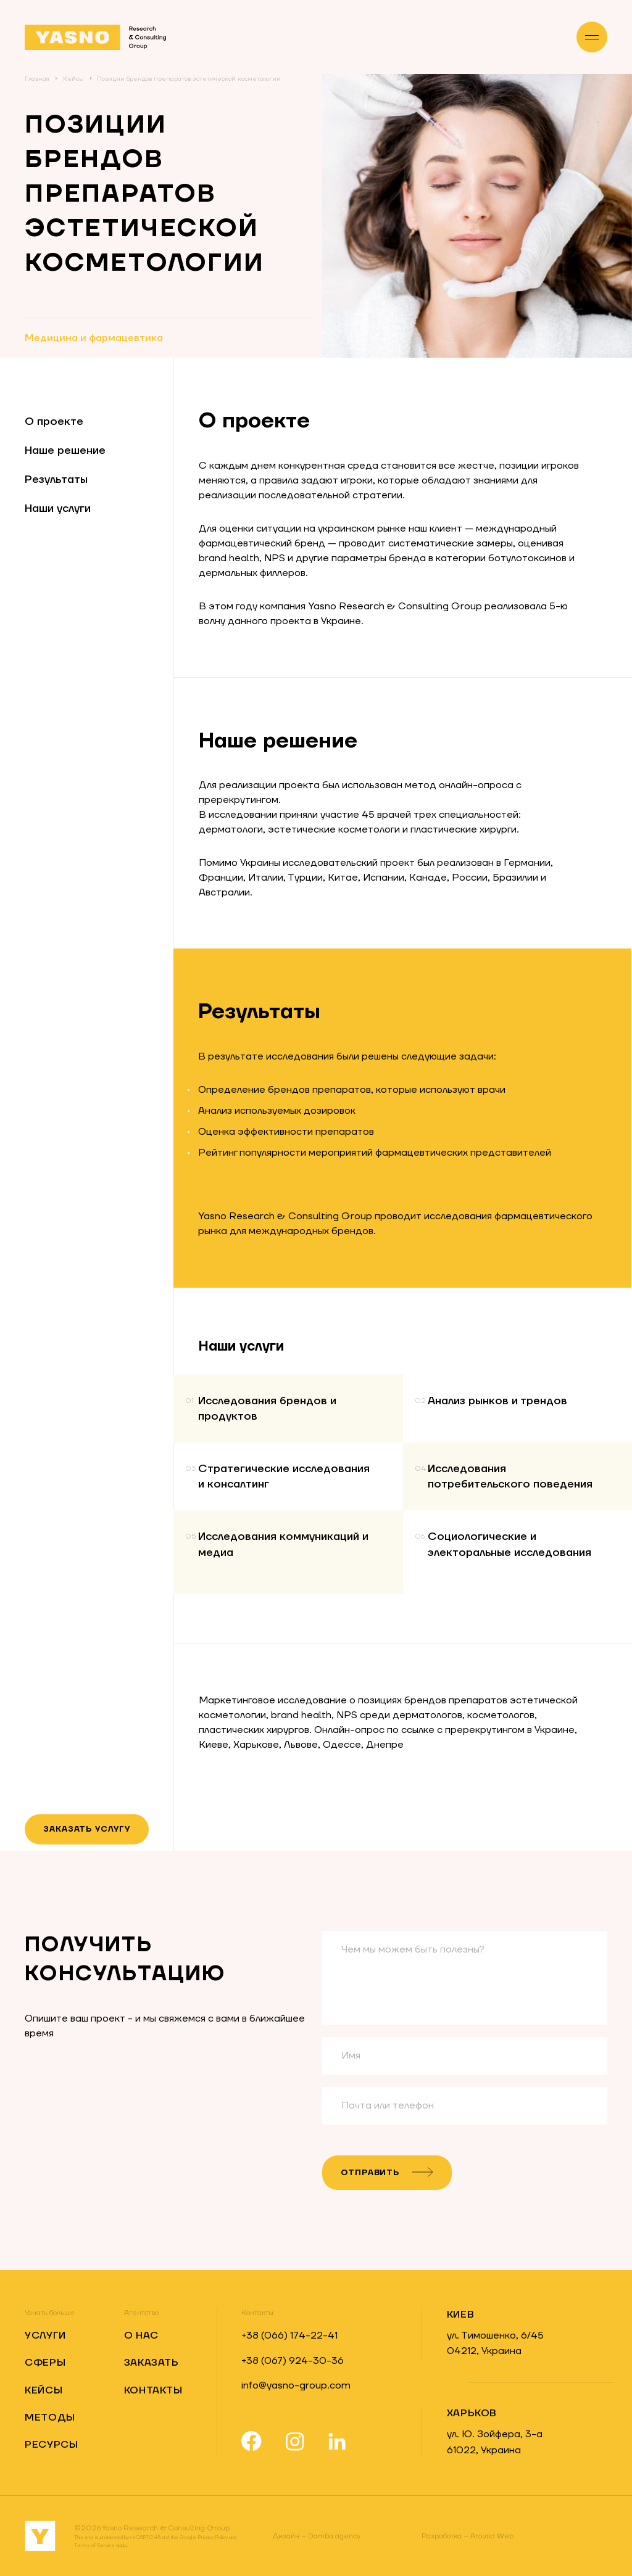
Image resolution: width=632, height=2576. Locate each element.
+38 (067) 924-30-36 (292, 2361)
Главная (37, 79)
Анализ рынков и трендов (497, 1401)
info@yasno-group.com (296, 2385)
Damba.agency (316, 2536)
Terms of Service (94, 2545)
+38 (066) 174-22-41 (289, 2335)
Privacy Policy (213, 2537)
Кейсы (73, 79)
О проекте (54, 421)
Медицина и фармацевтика (94, 338)
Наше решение (65, 450)
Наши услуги (58, 508)
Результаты (56, 479)
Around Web (468, 2536)
